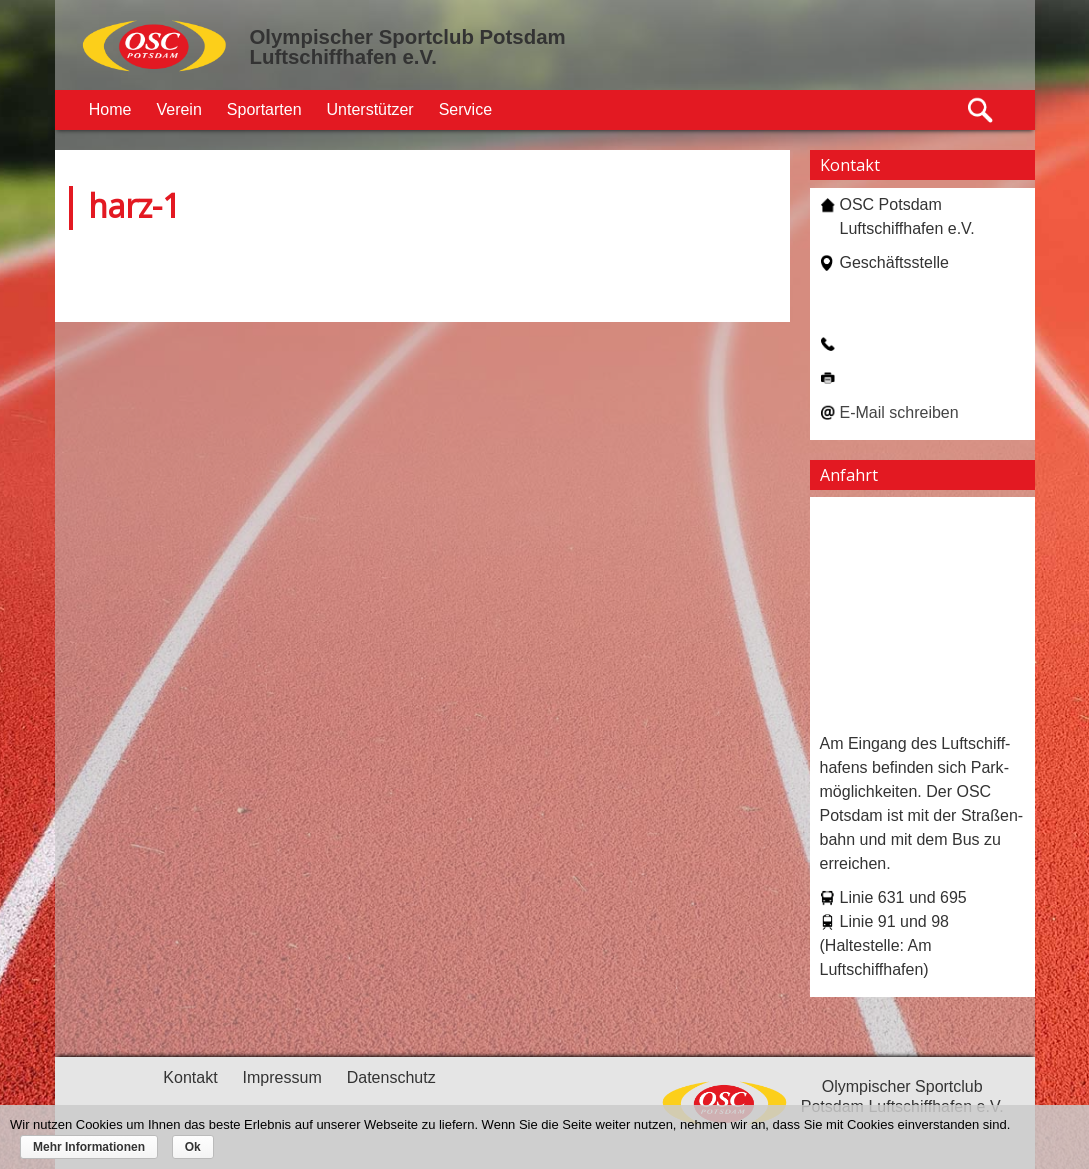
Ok (193, 1147)
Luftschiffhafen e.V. (343, 57)
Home (110, 109)
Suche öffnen (981, 110)
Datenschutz (391, 1077)
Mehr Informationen (89, 1147)
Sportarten (264, 109)
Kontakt (190, 1077)
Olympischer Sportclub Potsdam (408, 37)
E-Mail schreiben (899, 412)
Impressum (282, 1077)
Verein (178, 109)
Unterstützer (370, 109)
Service (465, 109)
